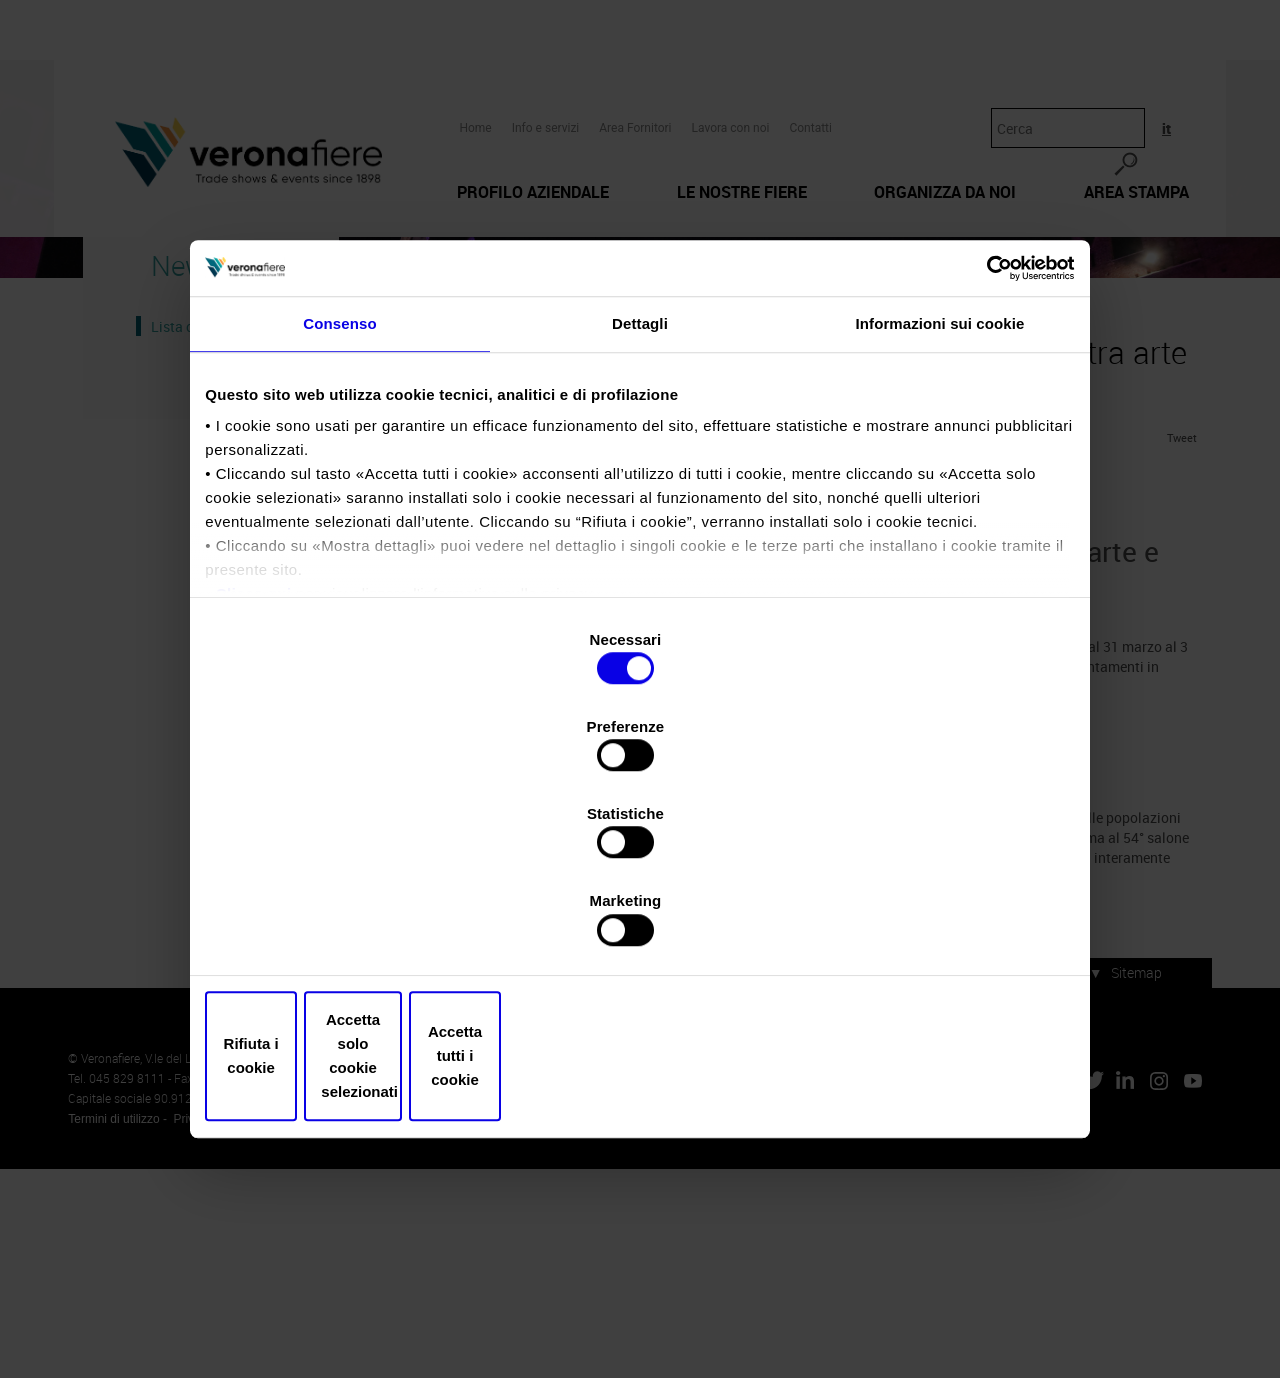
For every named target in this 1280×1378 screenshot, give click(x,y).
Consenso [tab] (339, 504)
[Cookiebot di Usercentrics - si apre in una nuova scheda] (980, 438)
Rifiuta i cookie (352, 925)
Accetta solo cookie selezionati (640, 925)
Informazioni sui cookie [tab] (940, 504)
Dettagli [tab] (640, 504)
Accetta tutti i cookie (927, 925)
